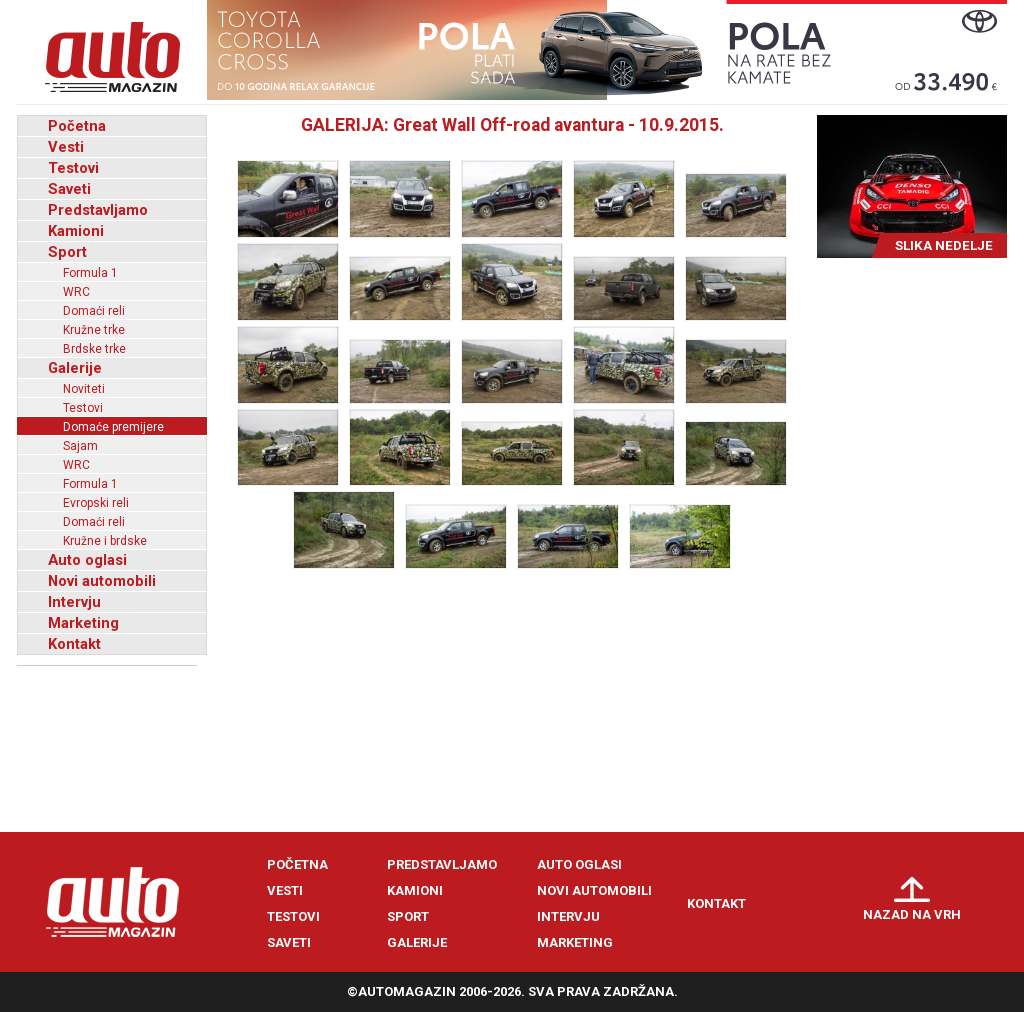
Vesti (66, 147)
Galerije (75, 368)
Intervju (74, 602)
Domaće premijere (113, 427)
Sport (67, 252)
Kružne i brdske (105, 541)
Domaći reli (94, 311)
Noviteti (84, 389)
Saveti (69, 189)
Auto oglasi (87, 560)
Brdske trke (94, 349)
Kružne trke (94, 330)
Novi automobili (102, 581)
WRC (76, 292)
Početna (77, 126)
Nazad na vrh (912, 914)
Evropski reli (96, 503)
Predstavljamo (98, 210)
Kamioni (76, 231)
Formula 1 (90, 273)
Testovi (73, 168)
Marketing (83, 623)
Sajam (80, 446)
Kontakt (74, 644)
